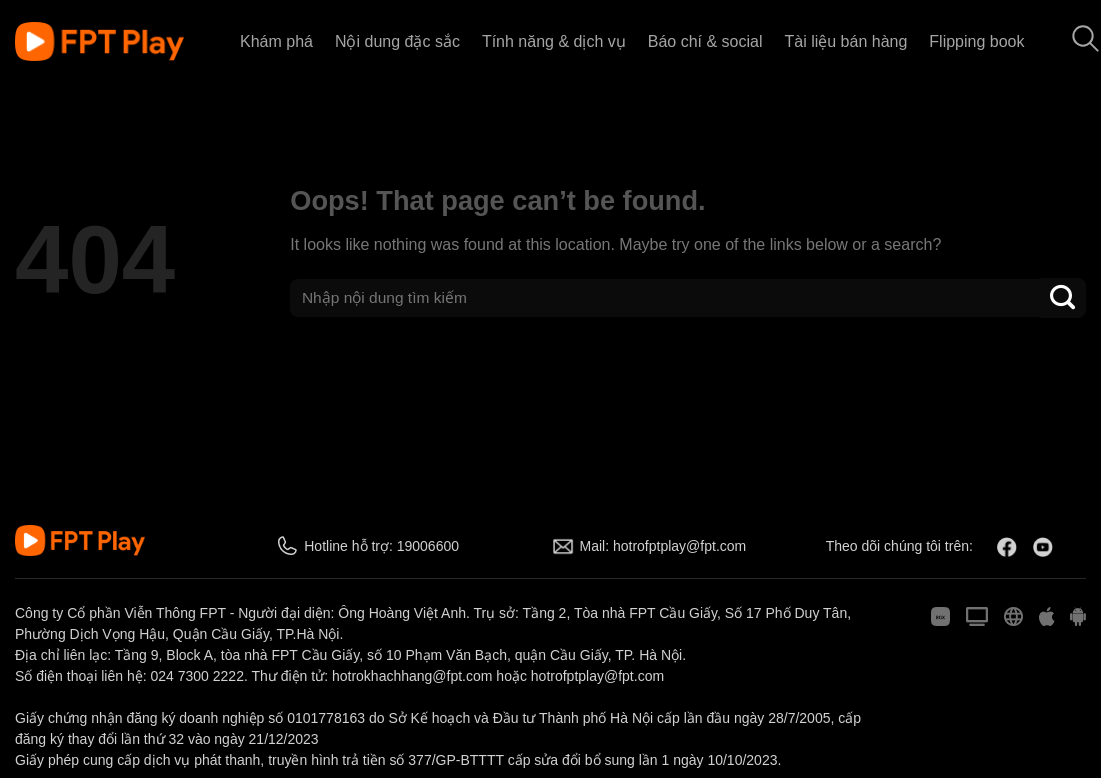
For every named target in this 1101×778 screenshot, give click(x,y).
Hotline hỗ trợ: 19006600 (381, 546)
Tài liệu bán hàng (845, 41)
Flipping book (976, 41)
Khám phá (276, 41)
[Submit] (1063, 297)
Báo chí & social (705, 41)
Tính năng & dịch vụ (554, 41)
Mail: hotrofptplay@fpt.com (663, 546)
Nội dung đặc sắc (397, 41)
